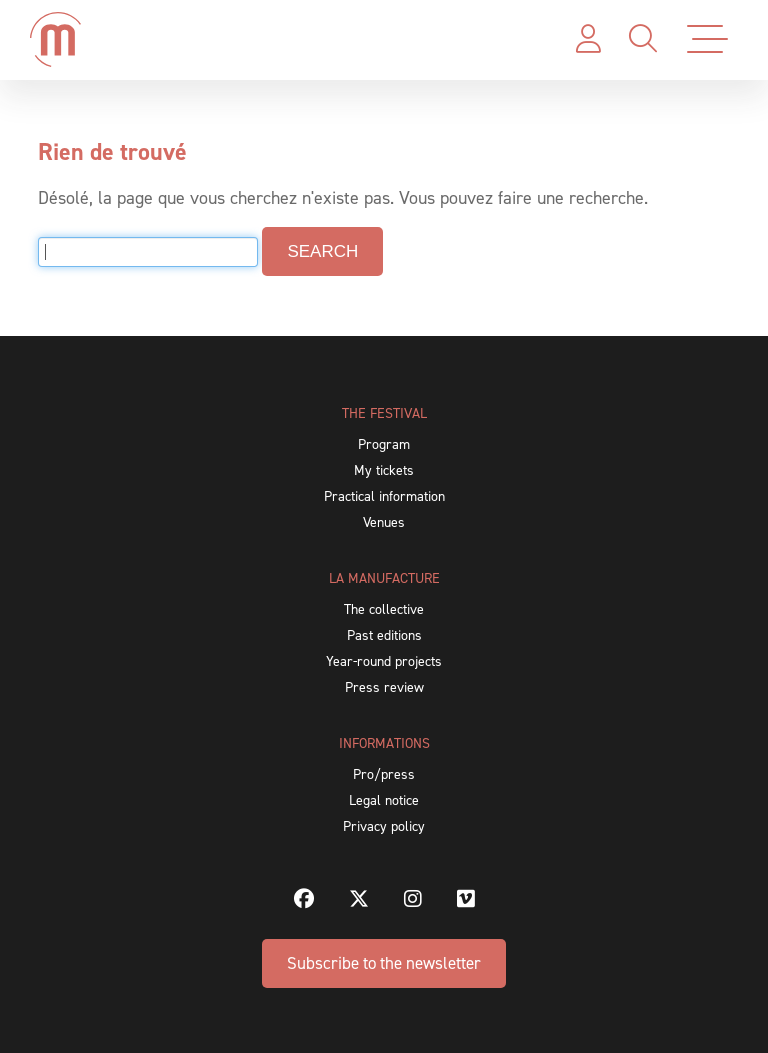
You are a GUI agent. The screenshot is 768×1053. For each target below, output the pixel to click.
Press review (384, 687)
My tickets (384, 470)
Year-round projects (384, 661)
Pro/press (384, 774)
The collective (384, 609)
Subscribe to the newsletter (384, 963)
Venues (384, 522)
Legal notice (384, 800)
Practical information (384, 496)
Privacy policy (384, 826)
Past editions (384, 635)
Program (384, 444)
